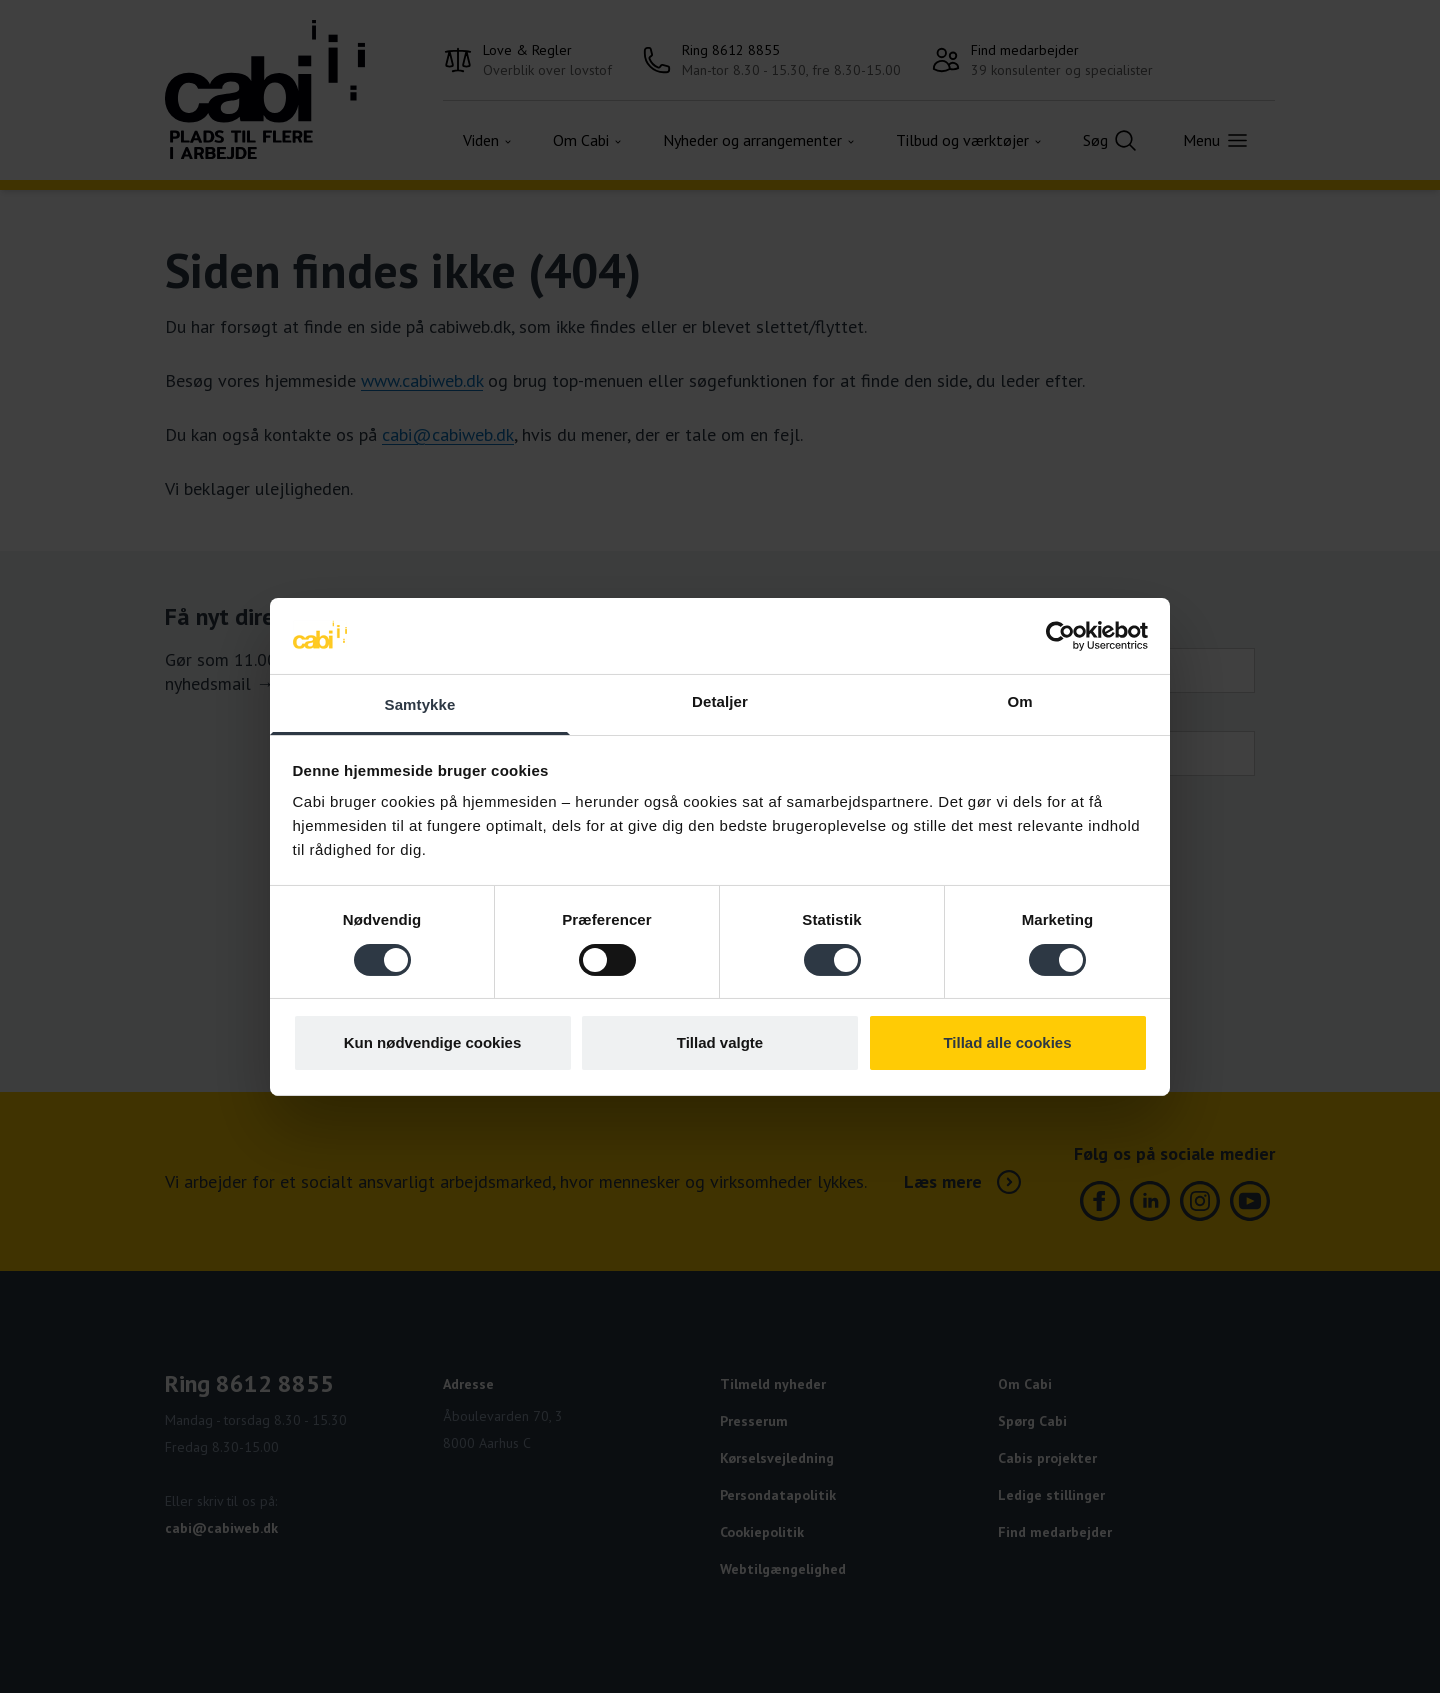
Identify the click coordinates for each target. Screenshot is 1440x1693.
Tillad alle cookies (1007, 1042)
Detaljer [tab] (720, 701)
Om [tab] (1019, 701)
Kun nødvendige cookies (433, 1042)
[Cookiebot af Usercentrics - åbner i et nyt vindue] (1060, 636)
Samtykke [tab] (420, 704)
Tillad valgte (720, 1042)
